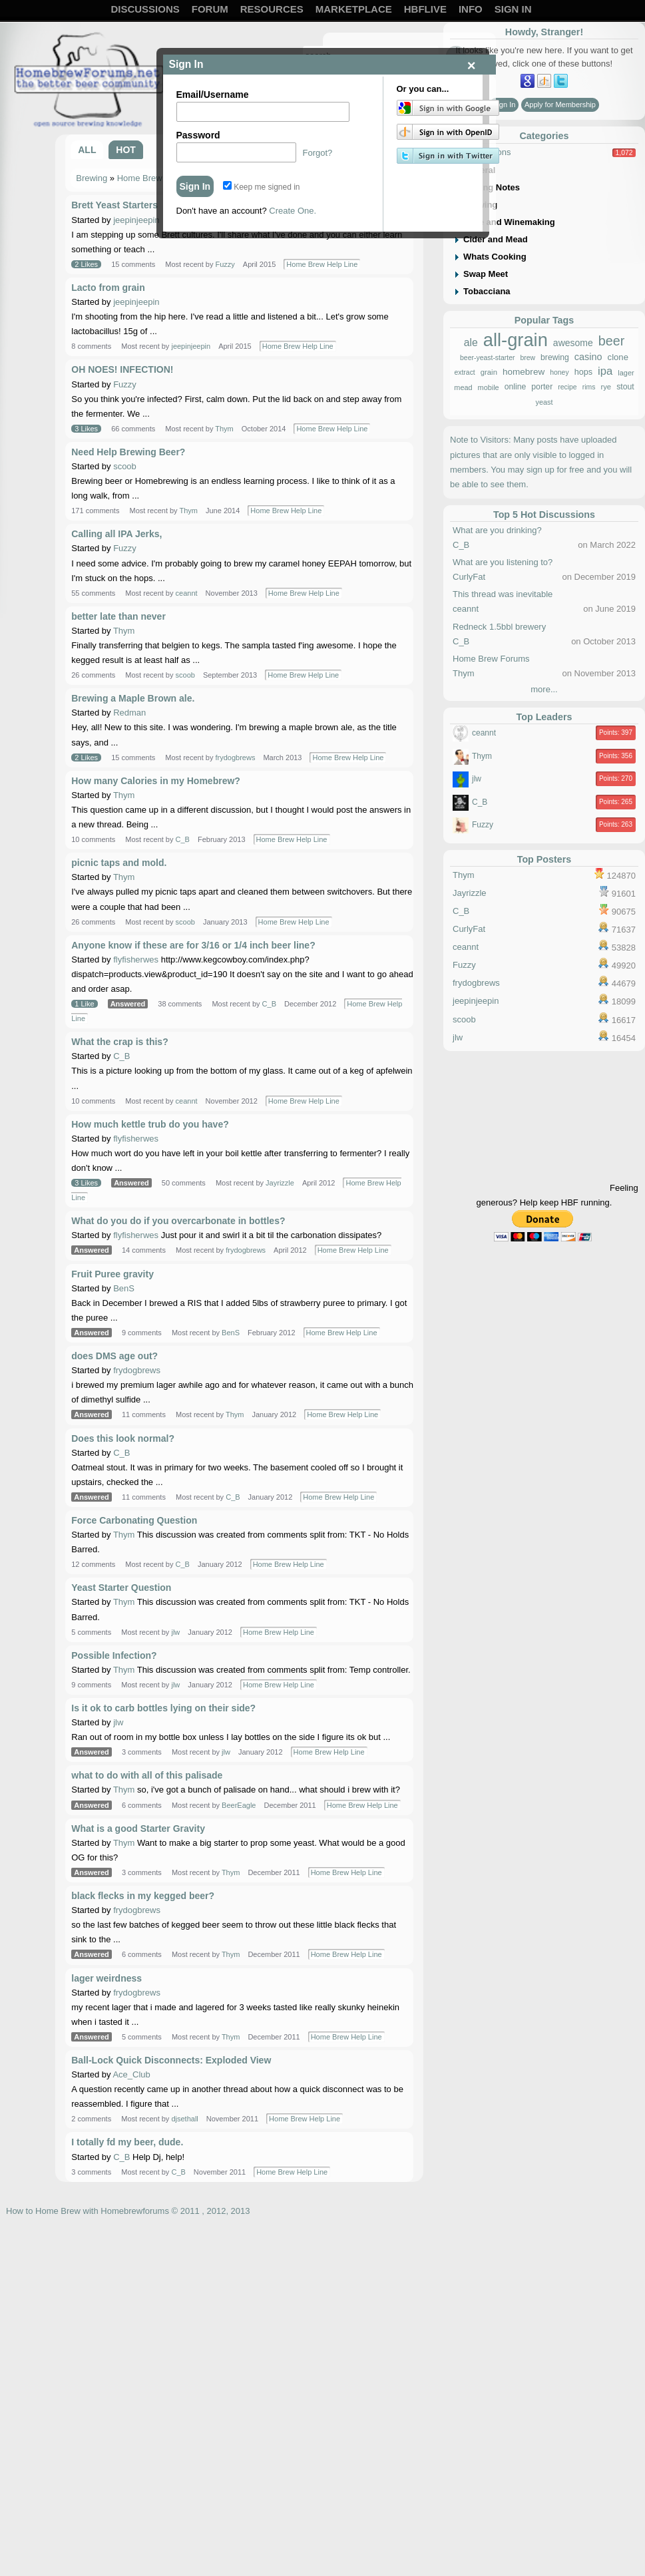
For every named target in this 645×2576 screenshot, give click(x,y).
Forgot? (318, 153)
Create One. (292, 211)
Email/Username (212, 94)
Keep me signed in (261, 187)
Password (198, 135)
